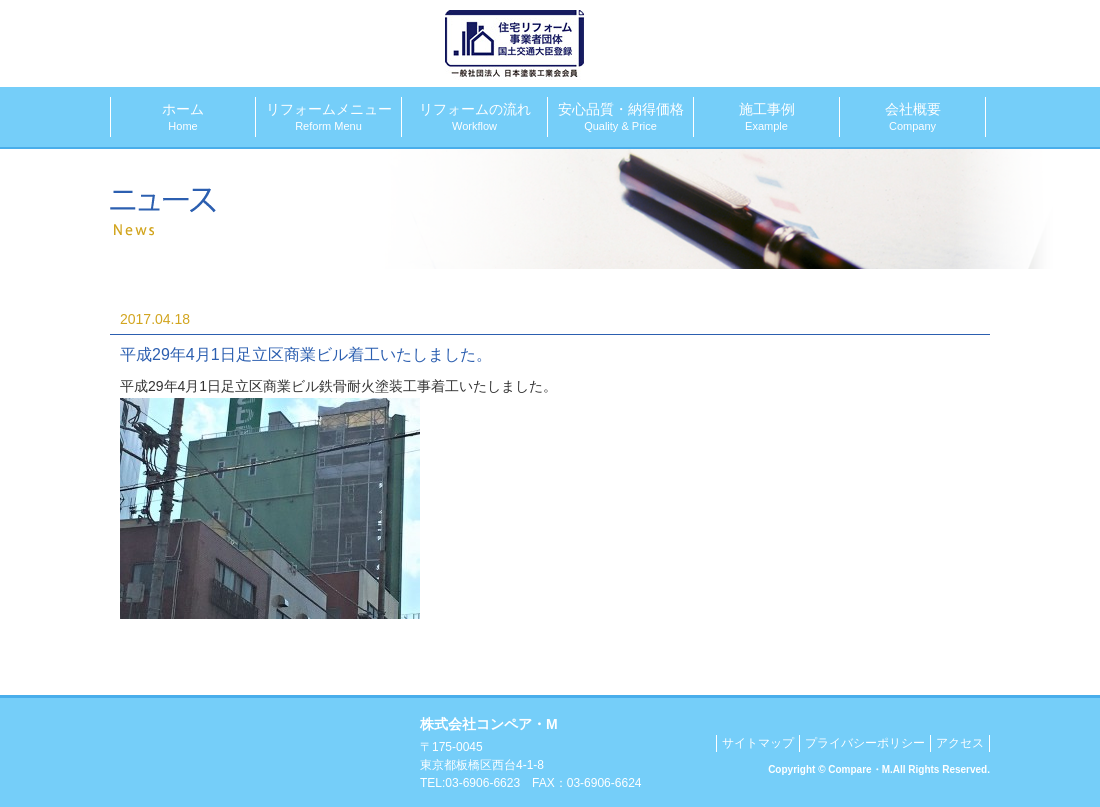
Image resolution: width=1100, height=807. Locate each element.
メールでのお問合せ (914, 41)
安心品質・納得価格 (620, 116)
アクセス (960, 743)
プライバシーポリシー (865, 743)
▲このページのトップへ (967, 677)
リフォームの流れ (474, 116)
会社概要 (912, 116)
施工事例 (766, 116)
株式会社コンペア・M (262, 39)
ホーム (183, 116)
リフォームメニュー (328, 116)
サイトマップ (758, 743)
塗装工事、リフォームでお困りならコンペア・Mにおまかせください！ (257, 752)
